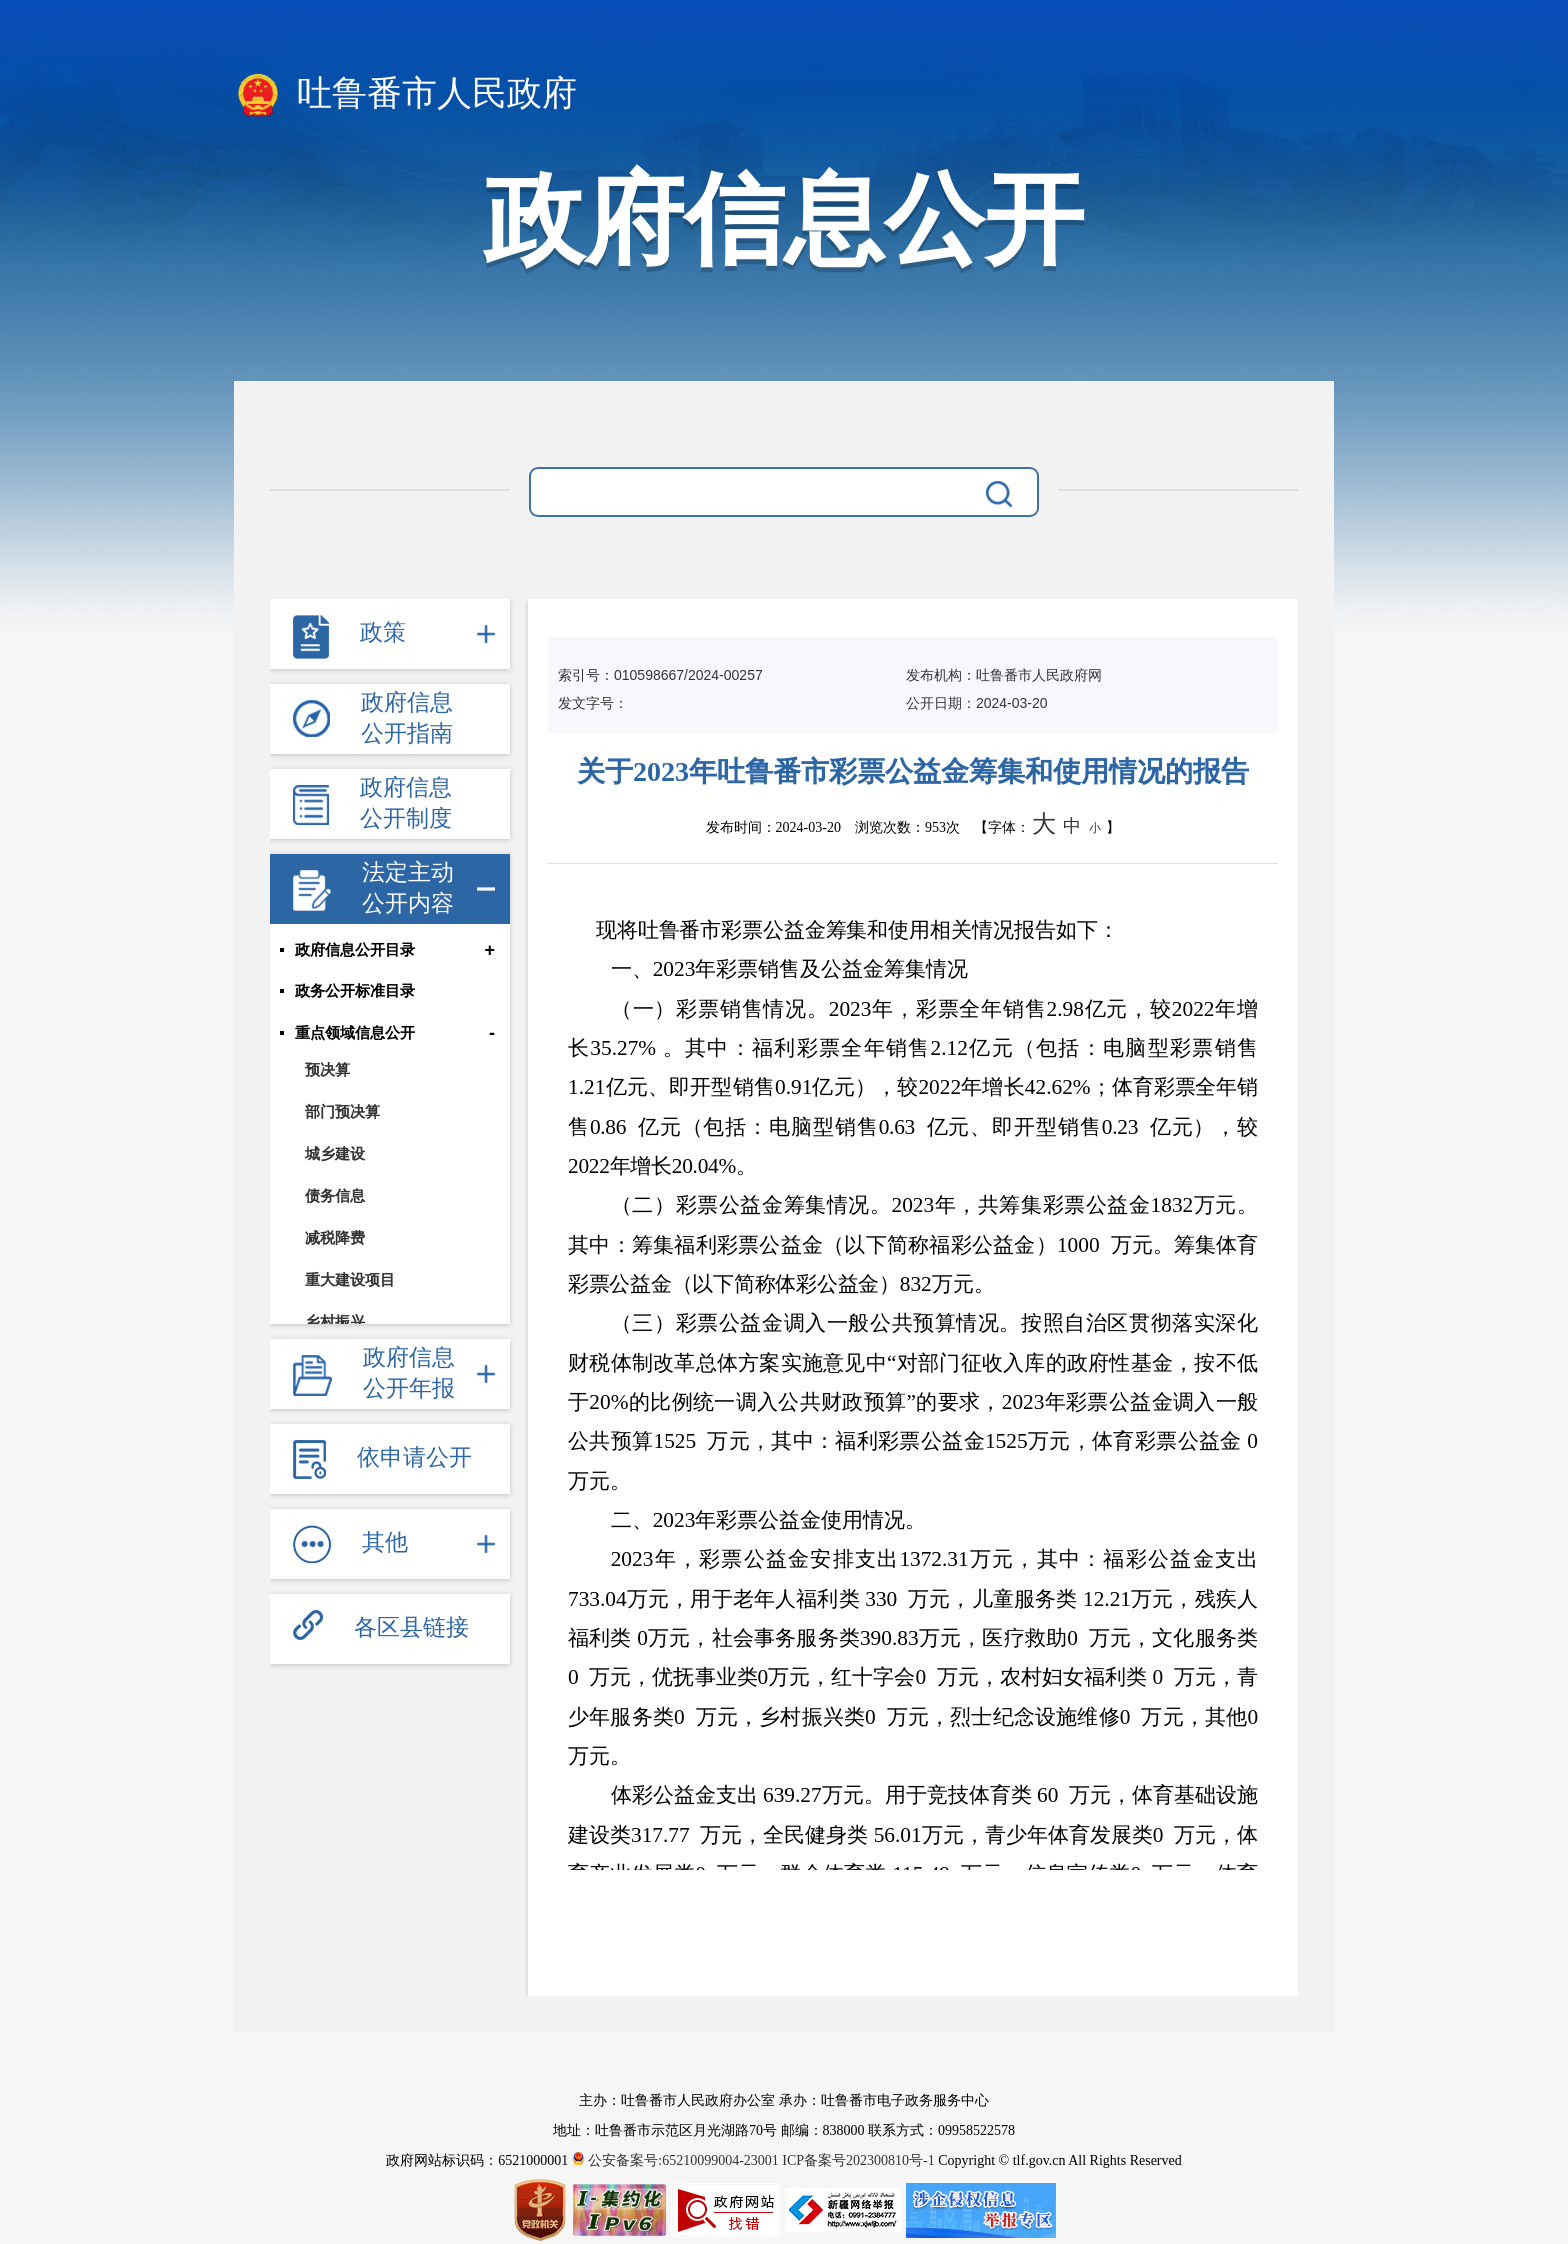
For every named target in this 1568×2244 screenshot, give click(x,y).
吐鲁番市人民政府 (405, 95)
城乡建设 (335, 1154)
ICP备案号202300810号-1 (858, 2160)
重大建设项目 (350, 1280)
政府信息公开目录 (355, 950)
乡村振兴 (335, 1322)
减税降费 (335, 1238)
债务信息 (335, 1196)
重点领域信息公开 (355, 1034)
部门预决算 (342, 1112)
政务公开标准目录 (355, 992)
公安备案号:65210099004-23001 (677, 2160)
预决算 (327, 1070)
